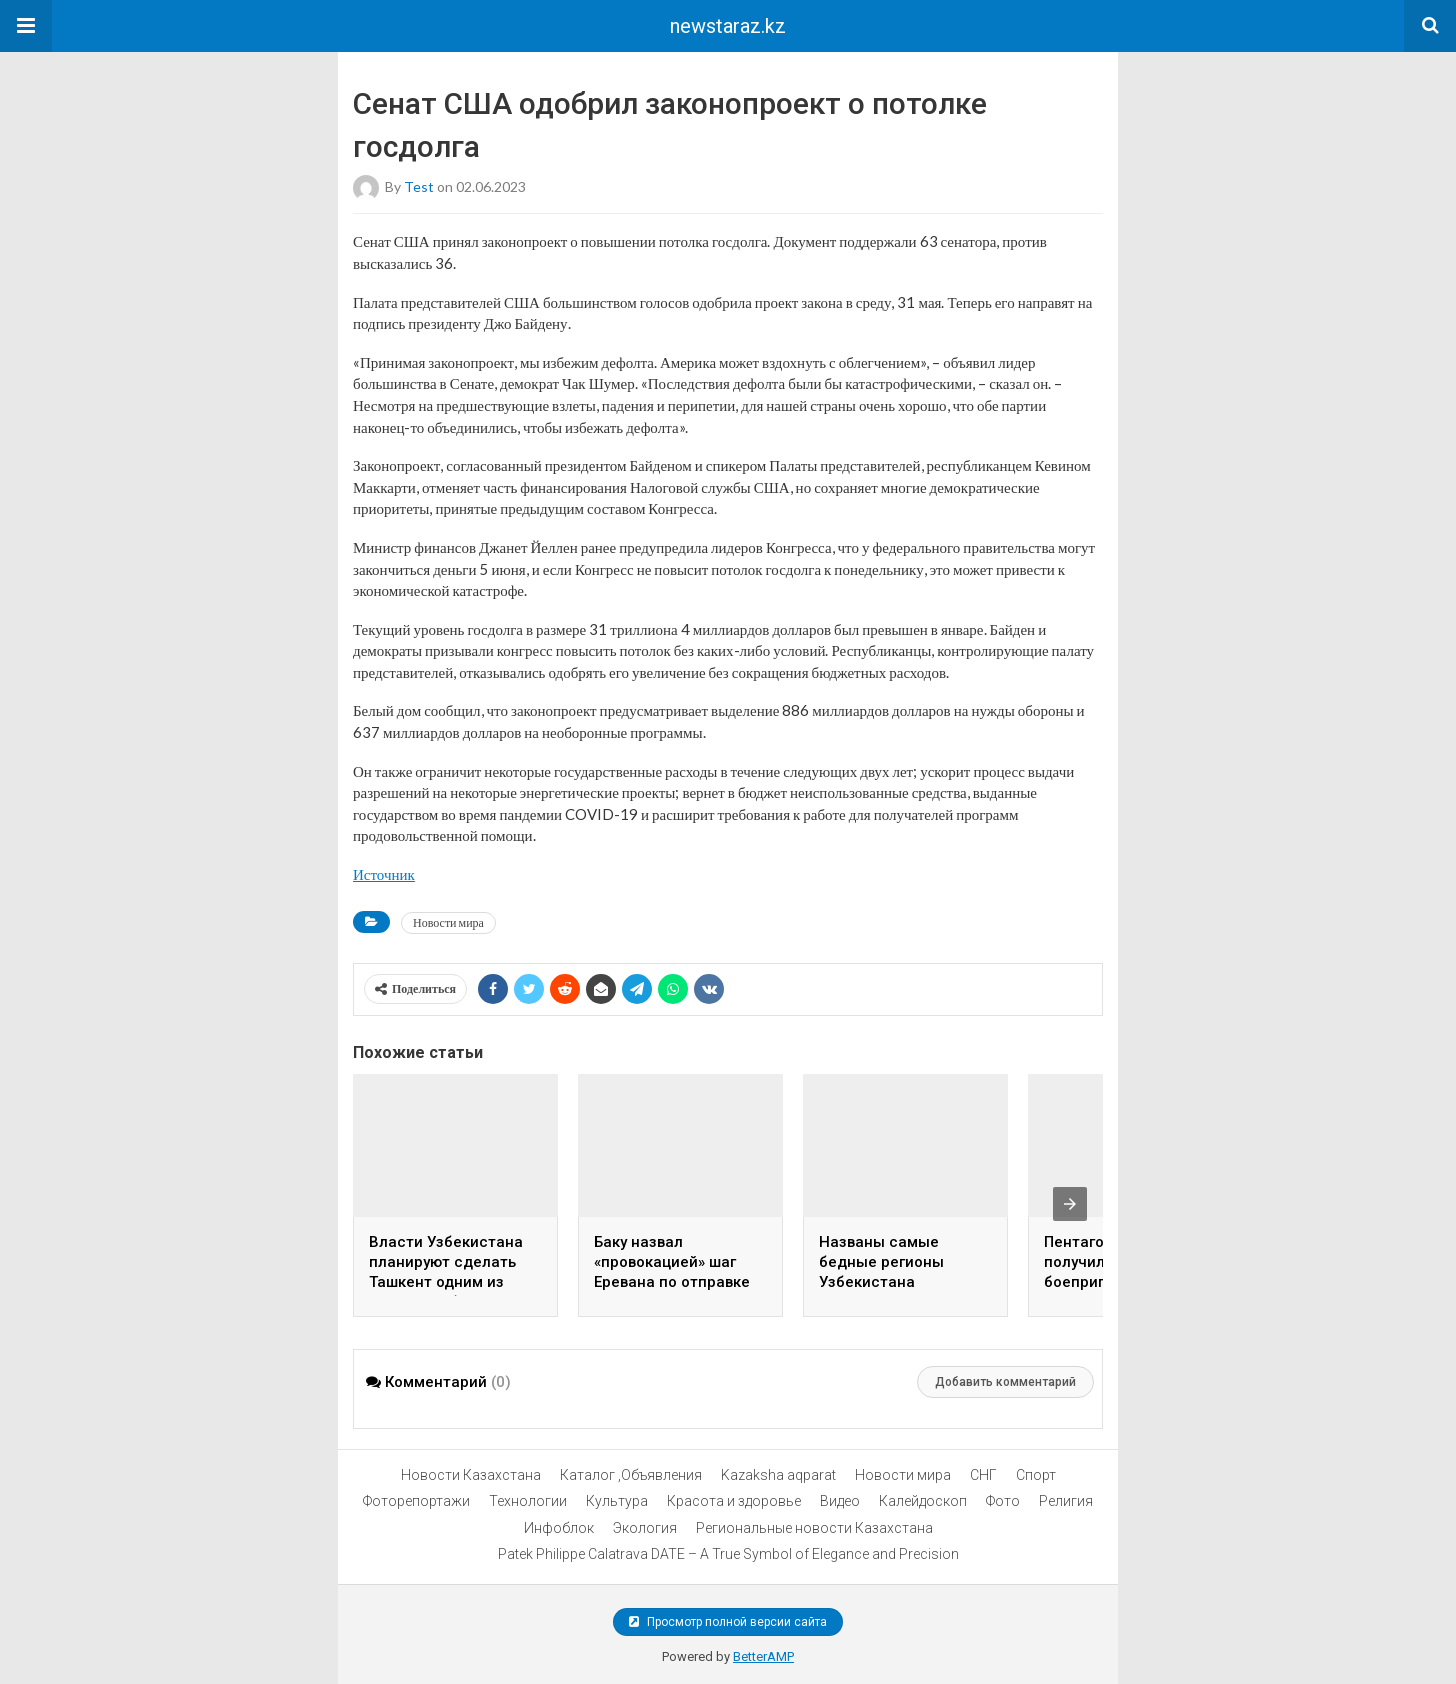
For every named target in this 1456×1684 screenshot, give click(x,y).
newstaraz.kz (728, 26)
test (419, 186)
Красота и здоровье (734, 1501)
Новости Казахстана (471, 1475)
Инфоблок (559, 1528)
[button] (26, 26)
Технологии (528, 1501)
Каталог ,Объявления (631, 1475)
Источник (384, 874)
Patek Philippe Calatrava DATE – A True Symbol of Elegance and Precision (728, 1554)
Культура (617, 1501)
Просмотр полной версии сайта (728, 1622)
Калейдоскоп (923, 1501)
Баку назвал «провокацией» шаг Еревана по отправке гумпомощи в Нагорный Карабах (672, 1282)
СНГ (983, 1475)
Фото (1003, 1501)
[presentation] (1070, 1204)
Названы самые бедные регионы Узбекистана (881, 1262)
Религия (1066, 1501)
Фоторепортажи (416, 1501)
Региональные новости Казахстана (814, 1528)
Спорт (1036, 1475)
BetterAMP (763, 1656)
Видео (840, 1501)
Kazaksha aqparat (778, 1475)
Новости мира (448, 922)
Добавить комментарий (1005, 1382)
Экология (645, 1528)
